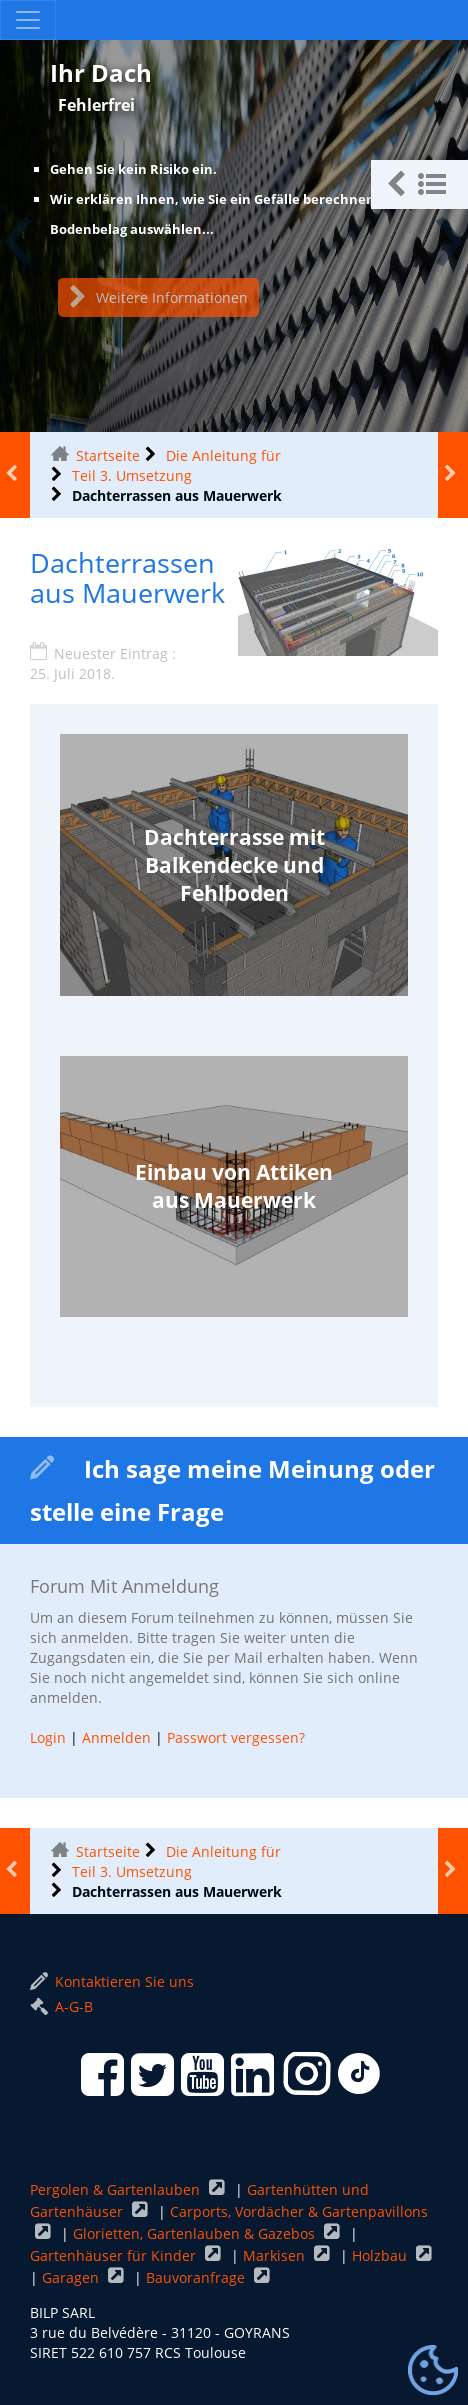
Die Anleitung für (223, 455)
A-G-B (61, 2006)
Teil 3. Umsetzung (132, 475)
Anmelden (116, 1737)
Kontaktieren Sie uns (112, 1981)
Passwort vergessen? (236, 1737)
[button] (419, 184)
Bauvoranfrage (197, 2277)
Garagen (72, 2277)
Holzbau (381, 2255)
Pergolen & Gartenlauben (117, 2189)
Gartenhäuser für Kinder (115, 2255)
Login (48, 1737)
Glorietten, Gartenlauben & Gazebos (196, 2233)
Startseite (108, 455)
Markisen (276, 2255)
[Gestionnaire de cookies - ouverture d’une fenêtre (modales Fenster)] (433, 2371)
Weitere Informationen (158, 297)
